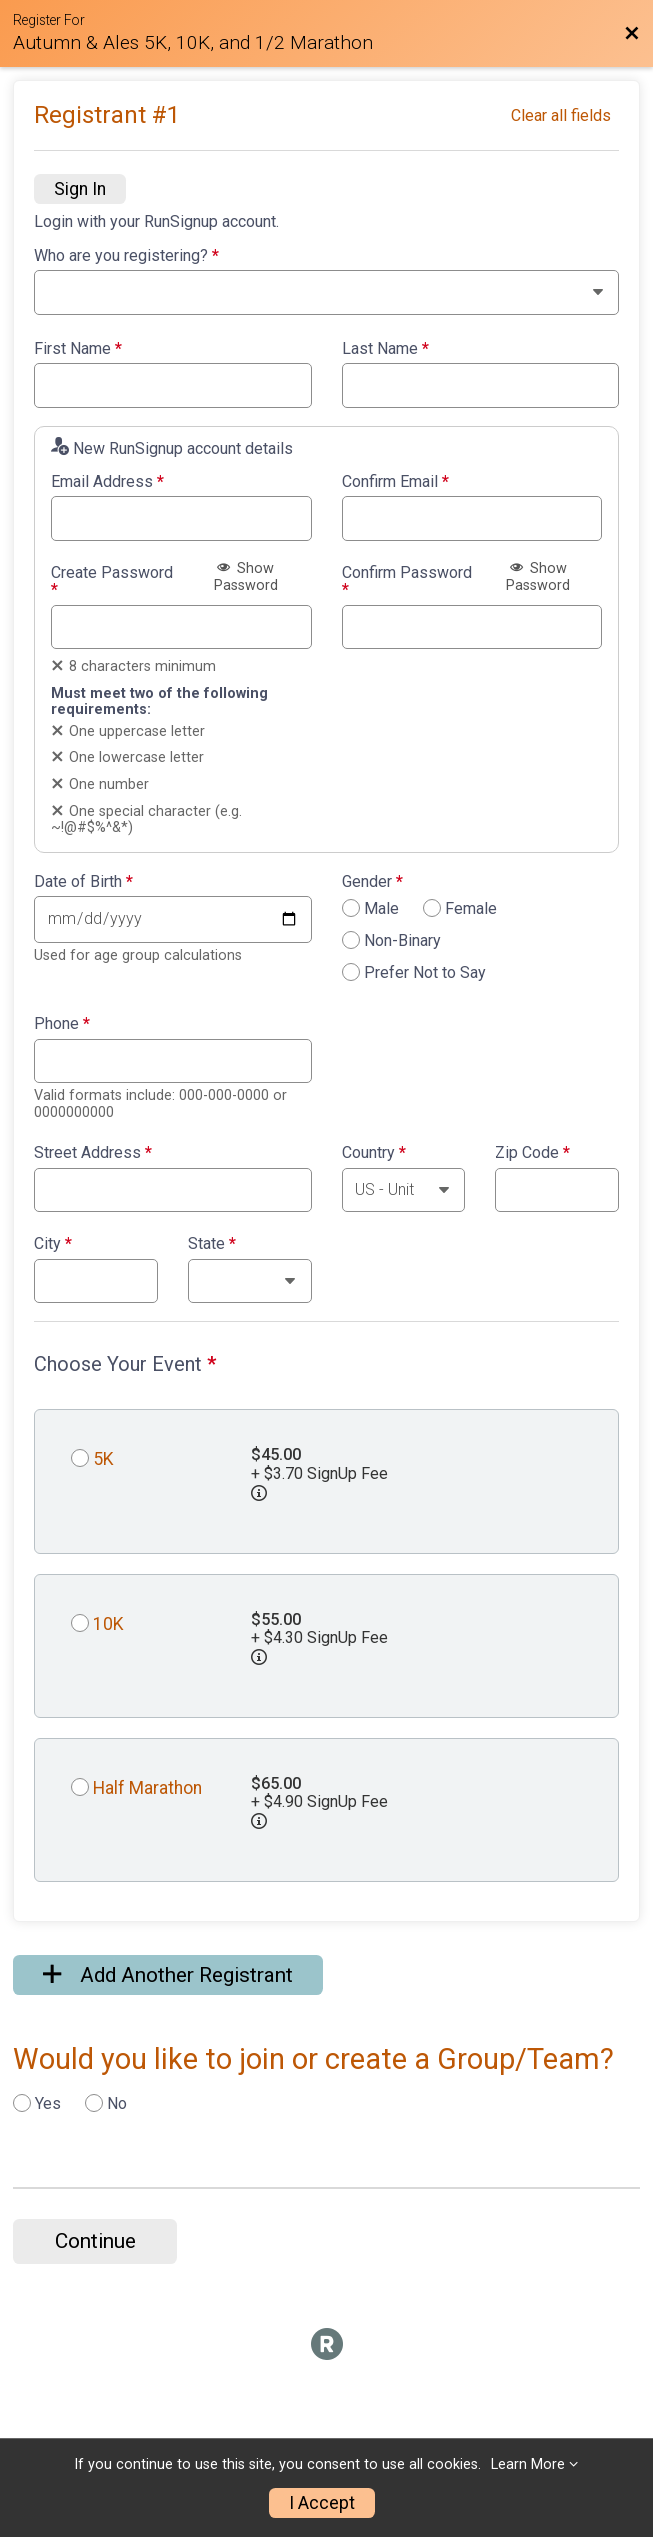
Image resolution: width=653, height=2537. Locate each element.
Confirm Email (395, 482)
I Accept (322, 2503)
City (53, 1244)
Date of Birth (83, 882)
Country (374, 1153)
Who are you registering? (126, 256)
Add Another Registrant (168, 1975)
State (212, 1244)
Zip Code (532, 1153)
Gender (372, 882)
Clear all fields (561, 115)
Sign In (80, 189)
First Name (78, 349)
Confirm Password (407, 581)
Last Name (385, 349)
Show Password (246, 577)
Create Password (112, 581)
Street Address (93, 1153)
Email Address (107, 482)
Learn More (528, 2464)
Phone (62, 1024)
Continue (95, 2241)
